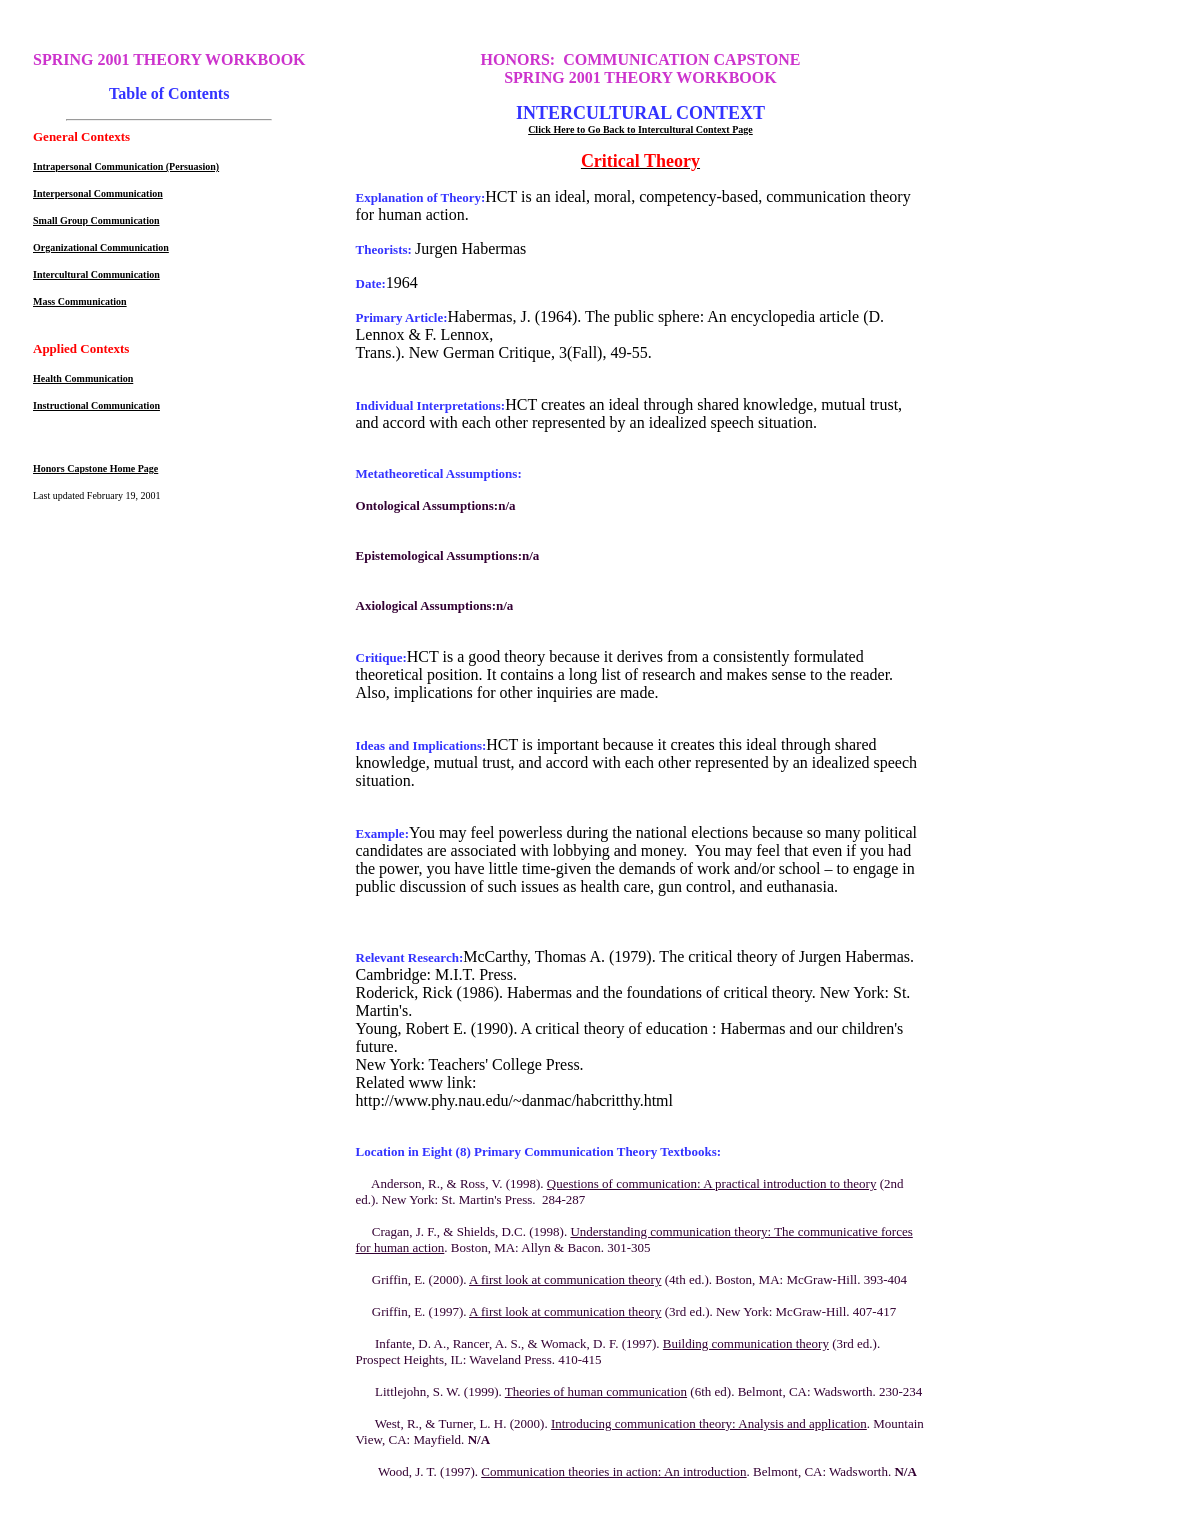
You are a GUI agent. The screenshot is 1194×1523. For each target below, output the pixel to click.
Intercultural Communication (96, 274)
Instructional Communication (96, 405)
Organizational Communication (101, 247)
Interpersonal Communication (98, 193)
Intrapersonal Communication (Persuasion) (126, 166)
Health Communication (83, 378)
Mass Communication (80, 301)
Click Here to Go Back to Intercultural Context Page (640, 129)
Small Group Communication (96, 220)
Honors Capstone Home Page (95, 468)
